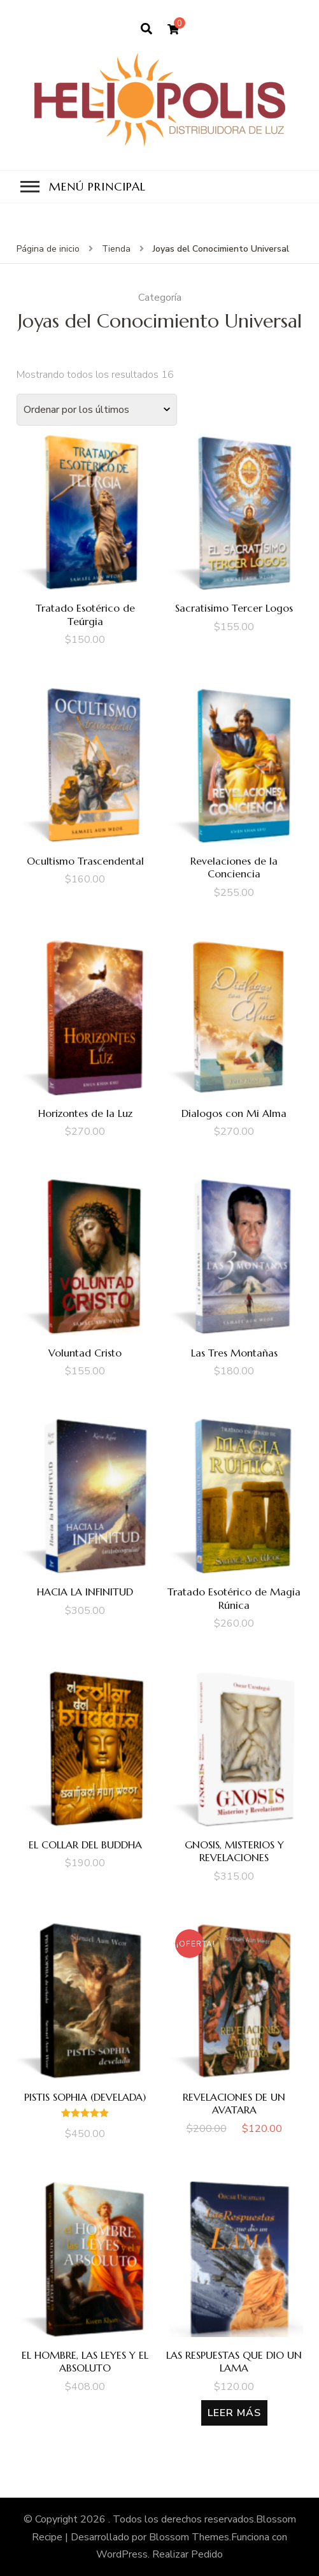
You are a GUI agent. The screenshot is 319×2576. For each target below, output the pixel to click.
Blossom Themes (189, 2537)
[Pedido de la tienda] (97, 410)
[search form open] (146, 29)
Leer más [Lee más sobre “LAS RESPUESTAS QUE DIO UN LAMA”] (234, 2413)
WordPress (122, 2554)
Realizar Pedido (187, 2554)
